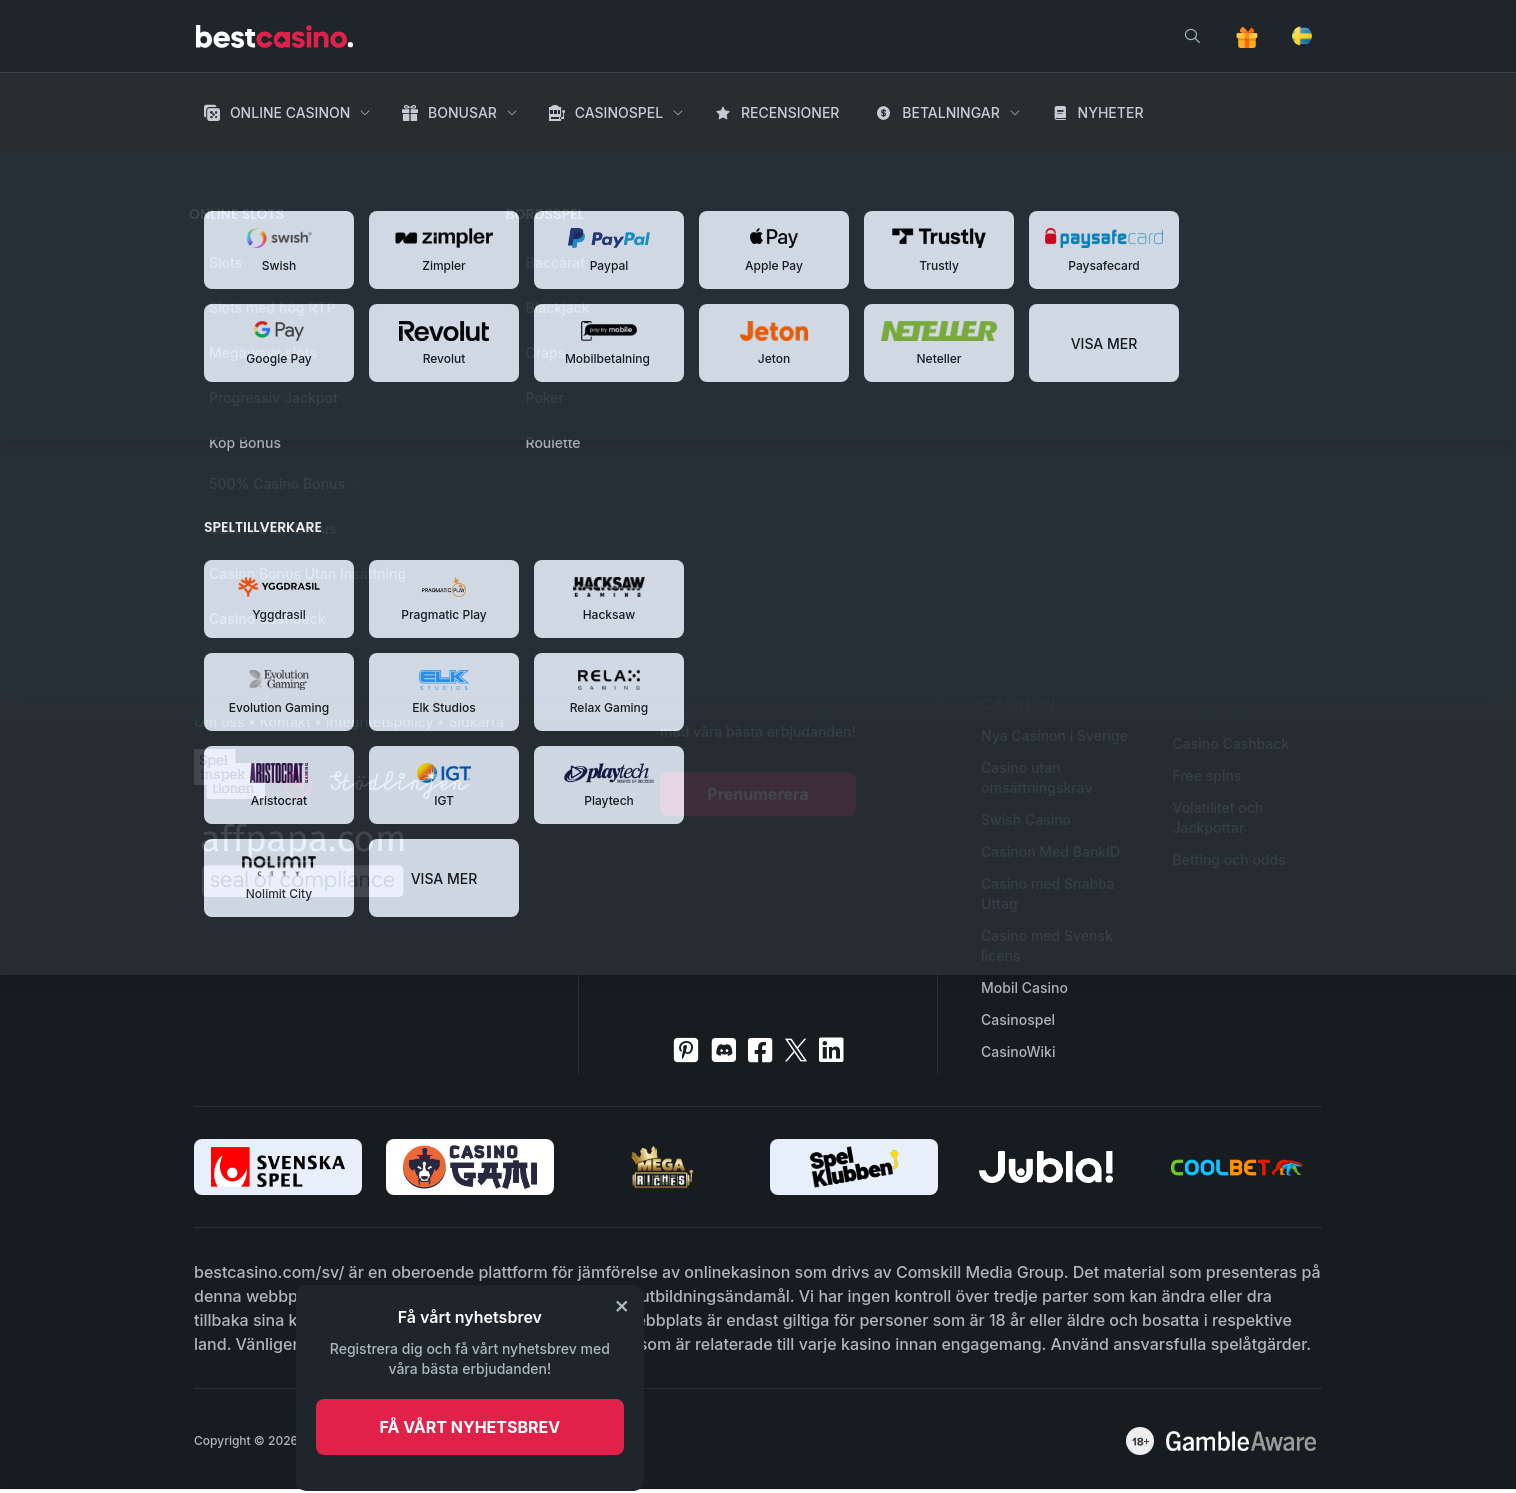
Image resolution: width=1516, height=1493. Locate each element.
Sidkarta (475, 721)
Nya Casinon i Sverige (1054, 735)
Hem (212, 170)
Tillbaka (458, 544)
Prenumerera (757, 794)
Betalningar (951, 112)
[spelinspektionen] (229, 774)
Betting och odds (1229, 859)
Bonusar (462, 112)
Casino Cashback (1231, 743)
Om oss (219, 721)
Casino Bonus (1219, 711)
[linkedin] (831, 1050)
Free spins (1207, 775)
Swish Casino (1026, 819)
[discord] (724, 1050)
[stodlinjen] (399, 793)
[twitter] (796, 1050)
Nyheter (1111, 112)
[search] (1192, 36)
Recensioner (790, 112)
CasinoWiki (1018, 1051)
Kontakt (284, 721)
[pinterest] (686, 1050)
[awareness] (1241, 1441)
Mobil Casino (1024, 987)
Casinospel (619, 112)
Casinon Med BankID (1050, 851)
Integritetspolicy (380, 721)
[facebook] (760, 1050)
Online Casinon (290, 112)
